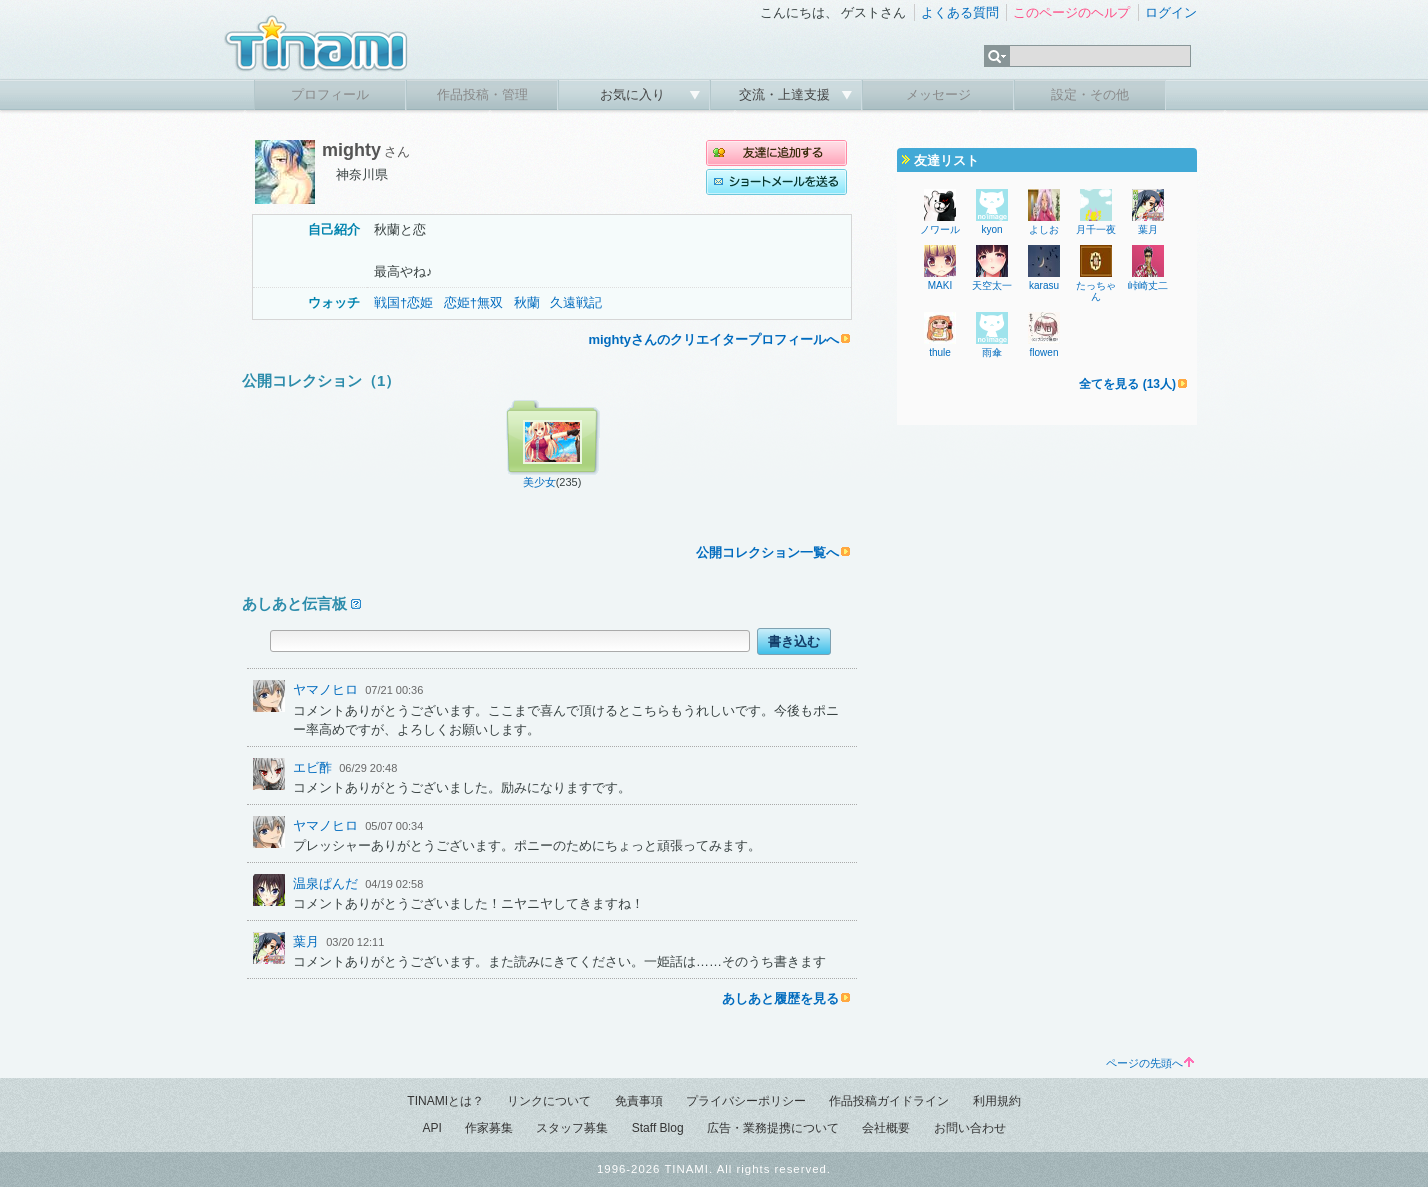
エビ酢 (312, 767)
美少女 (539, 482)
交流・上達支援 (786, 94)
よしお (1044, 229)
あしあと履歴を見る (780, 998)
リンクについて (549, 1101)
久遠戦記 (576, 302)
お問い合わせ (970, 1128)
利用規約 (997, 1101)
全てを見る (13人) (1127, 384)
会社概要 (886, 1128)
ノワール (940, 229)
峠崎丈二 (1148, 285)
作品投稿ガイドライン (889, 1101)
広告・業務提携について (773, 1128)
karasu (1044, 285)
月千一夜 (1096, 229)
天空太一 (992, 285)
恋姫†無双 (473, 302)
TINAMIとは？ (445, 1101)
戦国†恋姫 (403, 302)
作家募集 (489, 1128)
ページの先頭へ (1150, 1063)
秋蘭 (527, 302)
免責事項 (639, 1101)
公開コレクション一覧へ (767, 552)
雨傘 (992, 352)
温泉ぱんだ (325, 883)
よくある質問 (960, 12)
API (431, 1128)
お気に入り (634, 94)
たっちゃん (1096, 291)
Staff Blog (658, 1128)
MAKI (940, 285)
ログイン (1171, 12)
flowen (1044, 352)
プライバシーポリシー (746, 1101)
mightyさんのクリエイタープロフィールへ (713, 339)
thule (940, 352)
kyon (991, 229)
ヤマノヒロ (325, 689)
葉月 (306, 941)
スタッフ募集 (572, 1128)
